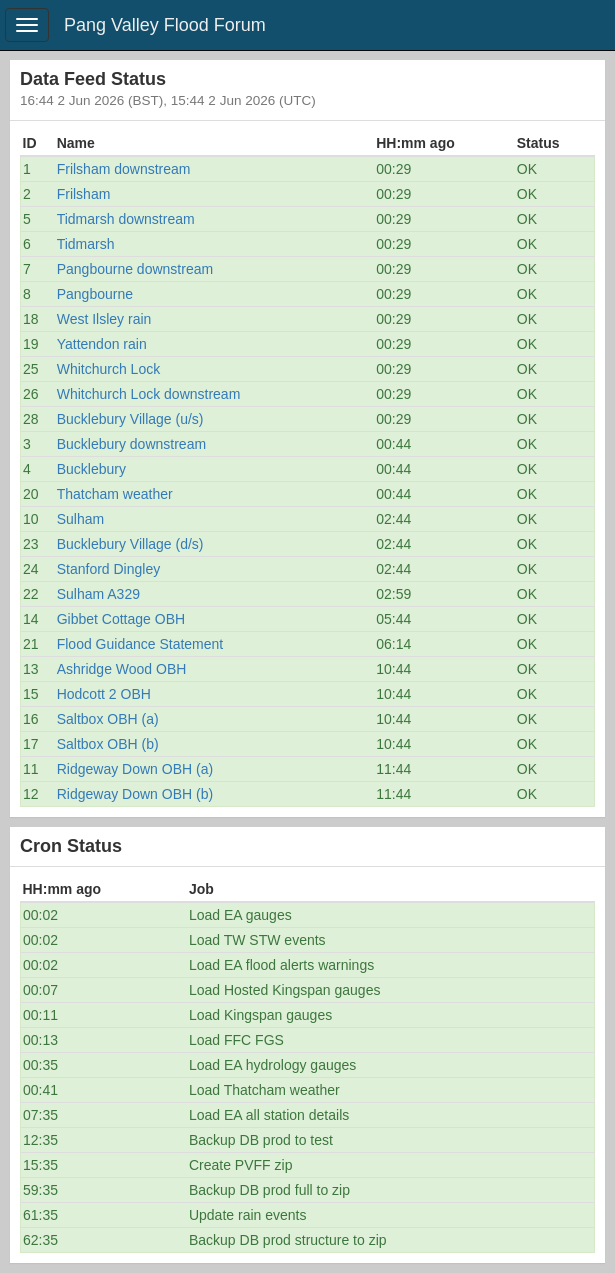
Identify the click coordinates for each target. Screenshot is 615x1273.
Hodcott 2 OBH (104, 694)
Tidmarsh (86, 244)
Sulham (80, 519)
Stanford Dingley (109, 569)
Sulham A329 (98, 594)
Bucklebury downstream (131, 444)
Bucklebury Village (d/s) (130, 544)
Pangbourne (95, 294)
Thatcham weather (115, 494)
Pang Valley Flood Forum (165, 25)
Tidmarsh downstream (126, 219)
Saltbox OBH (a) (108, 719)
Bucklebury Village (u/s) (130, 419)
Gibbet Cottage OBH (121, 619)
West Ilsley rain (104, 319)
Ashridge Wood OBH (122, 669)
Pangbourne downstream (135, 269)
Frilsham (84, 194)
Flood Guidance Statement (140, 644)
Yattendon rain (102, 344)
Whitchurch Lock (108, 369)
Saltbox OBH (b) (108, 744)
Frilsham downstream (124, 169)
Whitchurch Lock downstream (149, 394)
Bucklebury (91, 469)
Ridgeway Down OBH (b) (135, 794)
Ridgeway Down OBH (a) (135, 769)
